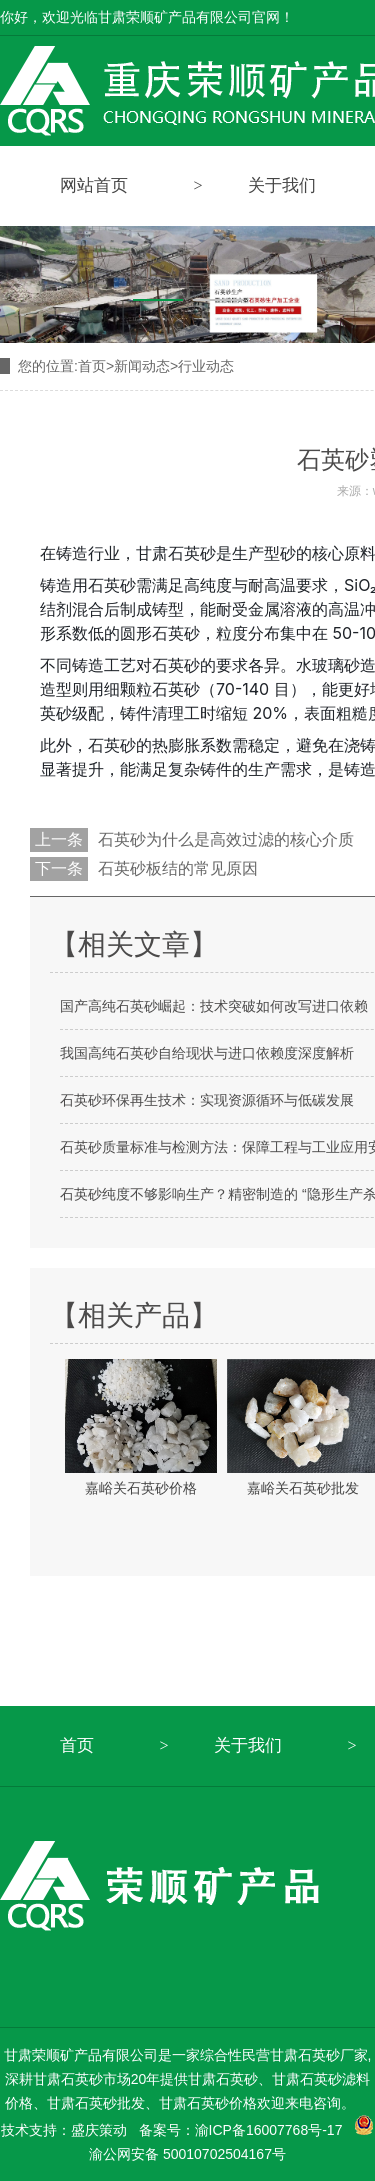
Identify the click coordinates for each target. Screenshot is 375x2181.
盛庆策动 (99, 2130)
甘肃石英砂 (176, 553)
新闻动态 (142, 366)
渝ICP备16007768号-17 (269, 2130)
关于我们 (248, 1745)
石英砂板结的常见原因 (178, 868)
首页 (96, 366)
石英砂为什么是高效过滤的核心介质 (226, 839)
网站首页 (94, 185)
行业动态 (206, 366)
